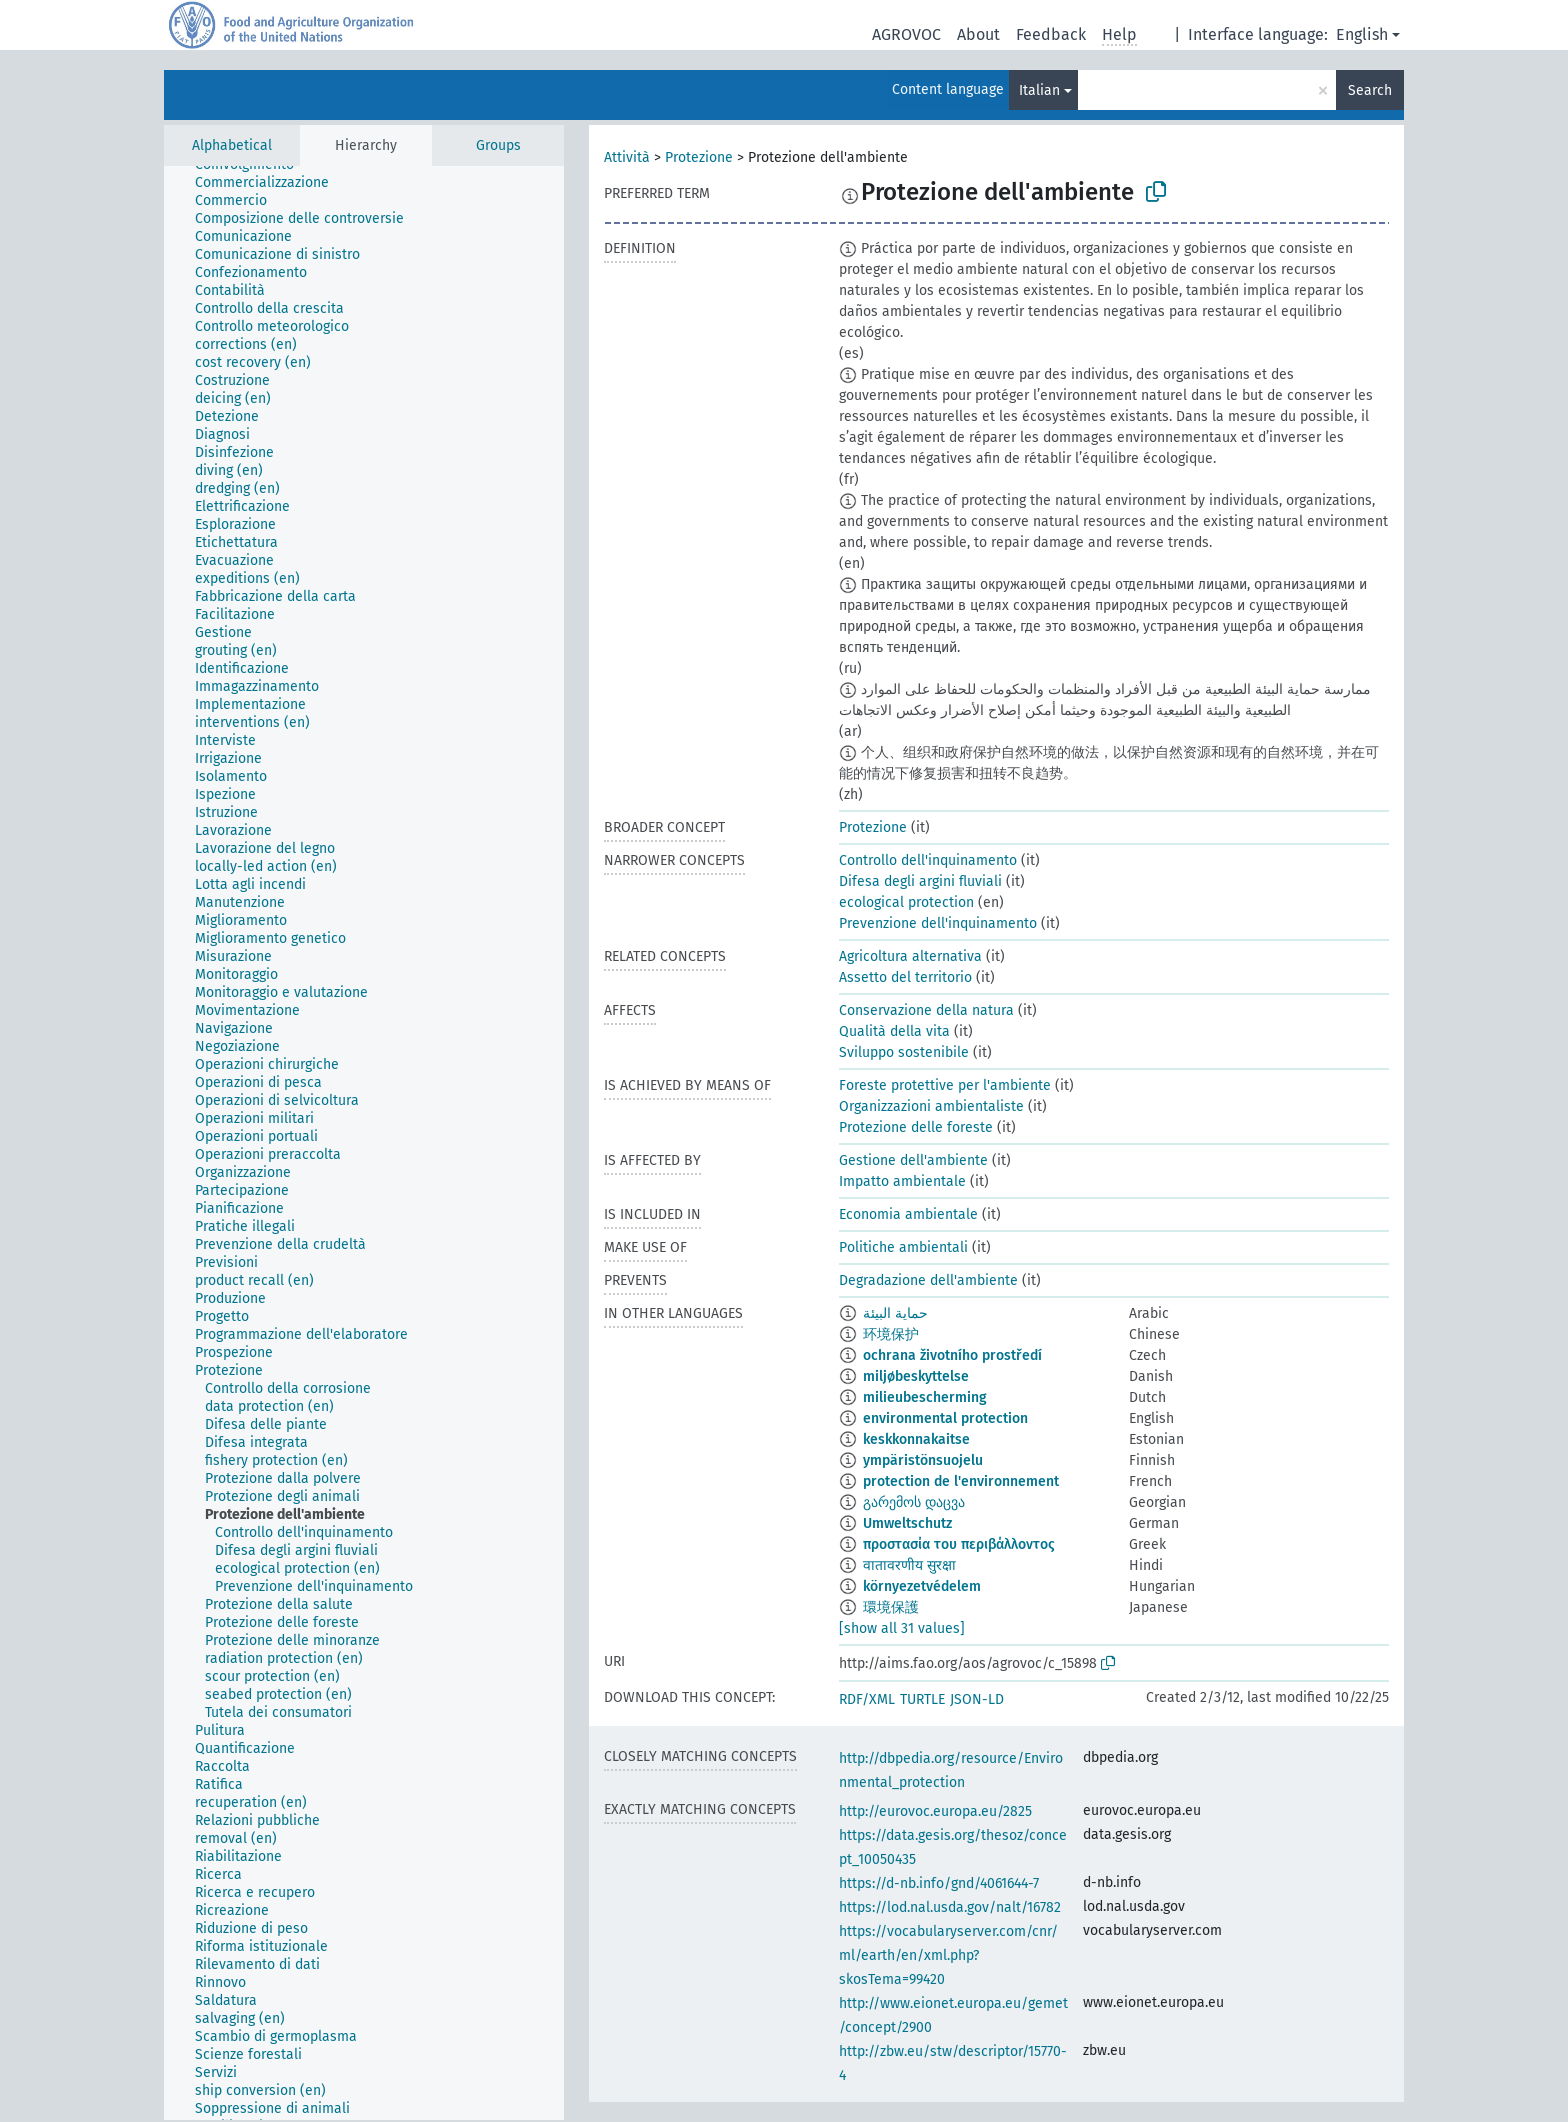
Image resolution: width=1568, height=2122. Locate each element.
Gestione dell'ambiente (913, 1160)
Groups (498, 145)
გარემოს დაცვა (914, 1502)
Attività (627, 157)
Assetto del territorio (905, 977)
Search (1370, 90)
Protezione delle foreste (916, 1127)
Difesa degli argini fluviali (920, 881)
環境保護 (891, 1607)
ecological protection (906, 902)
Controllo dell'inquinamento (928, 860)
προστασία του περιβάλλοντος (959, 1544)
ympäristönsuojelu (923, 1460)
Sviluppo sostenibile (904, 1052)
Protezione (699, 157)
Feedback (1051, 34)
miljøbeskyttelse (916, 1376)
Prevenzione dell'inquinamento (938, 923)
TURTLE (922, 1699)
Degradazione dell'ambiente (928, 1280)
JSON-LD (977, 1699)
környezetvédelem (922, 1586)
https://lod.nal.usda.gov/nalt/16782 (950, 1907)
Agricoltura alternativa (910, 956)
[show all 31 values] (902, 1628)
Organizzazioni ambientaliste (931, 1106)
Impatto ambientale (902, 1181)
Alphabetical (232, 145)
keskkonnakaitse (916, 1439)
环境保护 (891, 1334)
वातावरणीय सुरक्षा (909, 1565)
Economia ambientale (908, 1214)
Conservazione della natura (926, 1010)
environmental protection (945, 1418)
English (1362, 34)
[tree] (364, 1143)
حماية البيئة (895, 1313)
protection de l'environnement (961, 1481)
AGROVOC (906, 34)
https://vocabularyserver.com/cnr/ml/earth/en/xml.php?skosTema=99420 (948, 1955)
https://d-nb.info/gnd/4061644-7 (939, 1883)
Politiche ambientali (903, 1247)
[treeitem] (270, 183)
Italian (1039, 90)
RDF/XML (867, 1699)
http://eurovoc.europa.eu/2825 (935, 1811)
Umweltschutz (907, 1523)
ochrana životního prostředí (952, 1355)
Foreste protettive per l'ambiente (945, 1085)
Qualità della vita (894, 1031)
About (978, 34)
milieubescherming (925, 1397)
